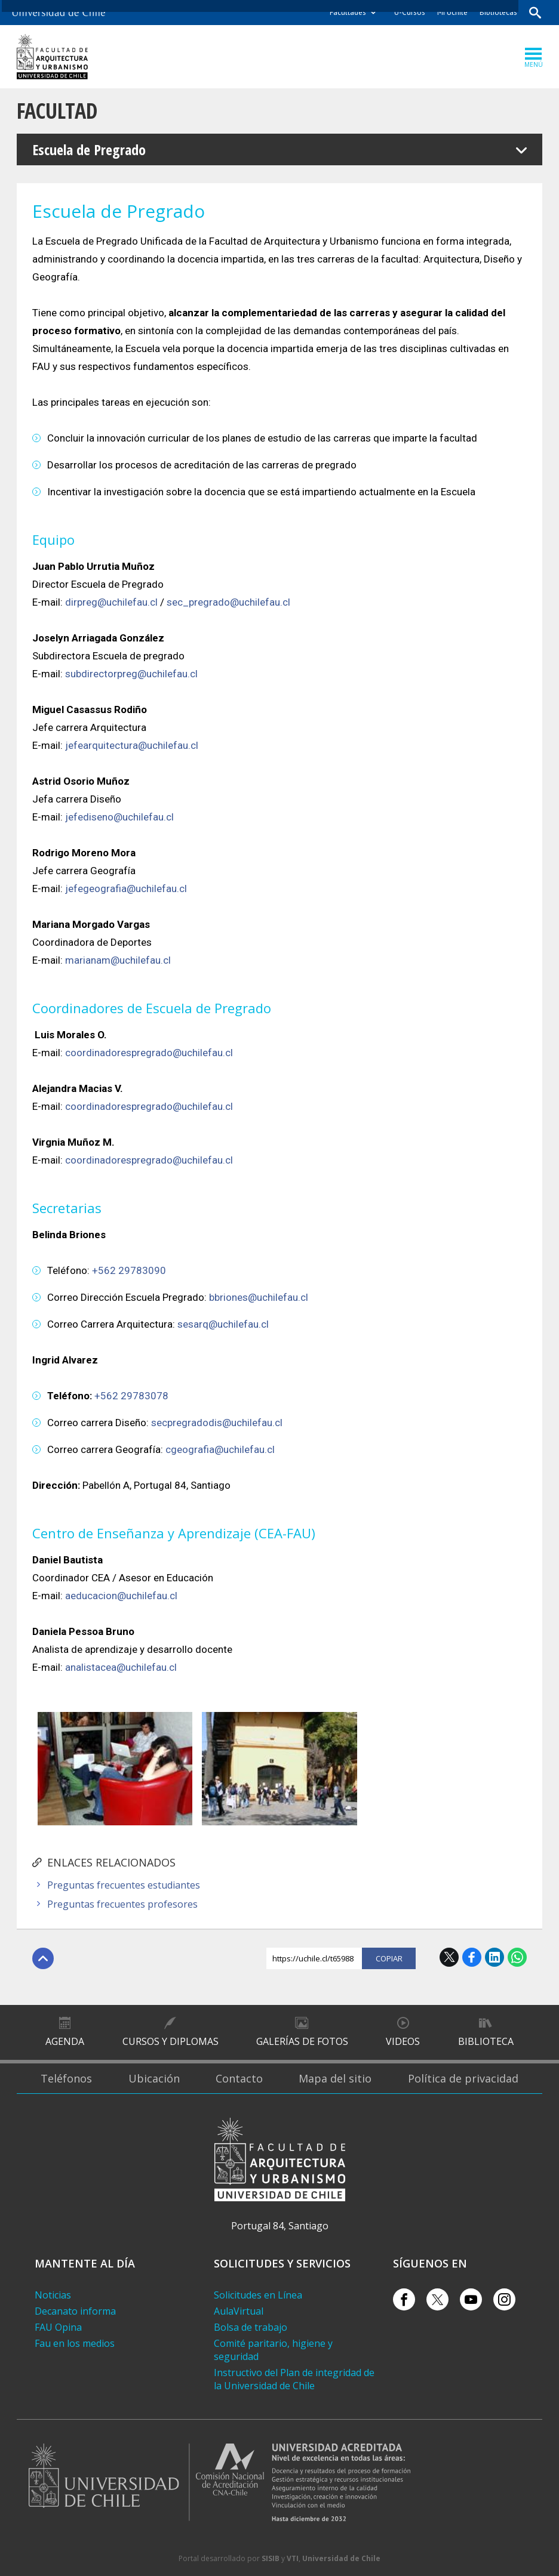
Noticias (53, 2295)
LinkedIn (494, 1957)
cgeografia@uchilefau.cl (220, 1449)
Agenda (64, 2041)
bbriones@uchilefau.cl (258, 1297)
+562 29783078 (131, 1396)
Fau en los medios (75, 2343)
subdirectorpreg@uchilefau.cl (131, 674)
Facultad (57, 110)
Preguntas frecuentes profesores (122, 1904)
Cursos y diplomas (170, 2041)
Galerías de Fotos (302, 2041)
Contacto (239, 2078)
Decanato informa (75, 2311)
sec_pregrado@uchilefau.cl (228, 602)
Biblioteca (486, 2041)
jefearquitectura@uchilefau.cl (131, 745)
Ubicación (154, 2078)
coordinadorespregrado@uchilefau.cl (149, 1053)
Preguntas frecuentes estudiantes (123, 1885)
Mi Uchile (452, 12)
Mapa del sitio (335, 2078)
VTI (293, 2558)
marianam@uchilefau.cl (118, 960)
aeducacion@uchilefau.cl (121, 1596)
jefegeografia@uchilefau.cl (126, 888)
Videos (403, 2041)
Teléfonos (66, 2078)
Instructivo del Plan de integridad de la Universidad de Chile (294, 2379)
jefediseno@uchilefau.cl (119, 817)
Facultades (348, 12)
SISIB (271, 2558)
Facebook (472, 1957)
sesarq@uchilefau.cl (223, 1324)
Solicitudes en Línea (258, 2295)
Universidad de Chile (341, 2558)
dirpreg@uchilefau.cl (111, 602)
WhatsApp (517, 1957)
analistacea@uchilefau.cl (121, 1667)
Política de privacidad (463, 2078)
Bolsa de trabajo (250, 2327)
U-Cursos (409, 12)
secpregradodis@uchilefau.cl (216, 1423)
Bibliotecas (498, 12)
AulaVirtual (238, 2311)
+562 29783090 (129, 1270)
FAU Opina (58, 2327)
